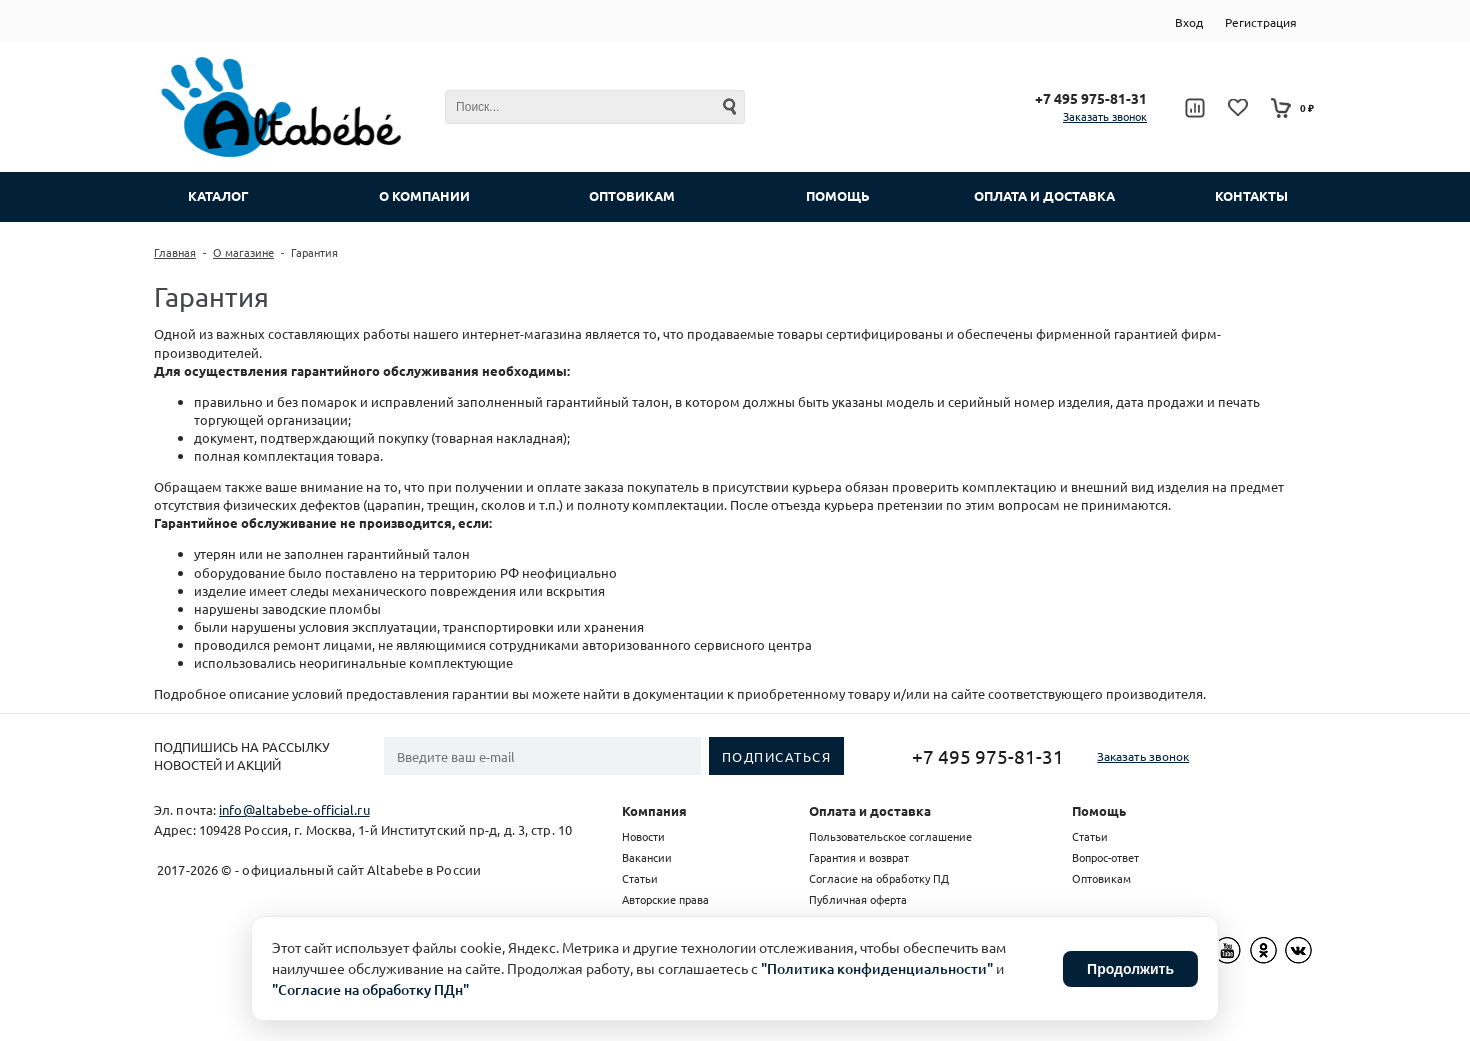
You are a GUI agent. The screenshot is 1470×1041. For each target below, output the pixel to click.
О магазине (243, 252)
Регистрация (1261, 22)
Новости (643, 836)
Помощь (1099, 810)
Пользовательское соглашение (890, 836)
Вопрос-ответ (1105, 857)
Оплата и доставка (870, 810)
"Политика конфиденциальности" (877, 968)
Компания (654, 810)
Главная (175, 252)
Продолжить (1130, 969)
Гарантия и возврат (859, 857)
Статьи (640, 878)
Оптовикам (1101, 878)
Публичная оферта (858, 899)
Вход (1189, 22)
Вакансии (647, 857)
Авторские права (665, 899)
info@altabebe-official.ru (294, 809)
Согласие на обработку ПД (879, 878)
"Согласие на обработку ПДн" (370, 989)
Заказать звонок (1105, 116)
